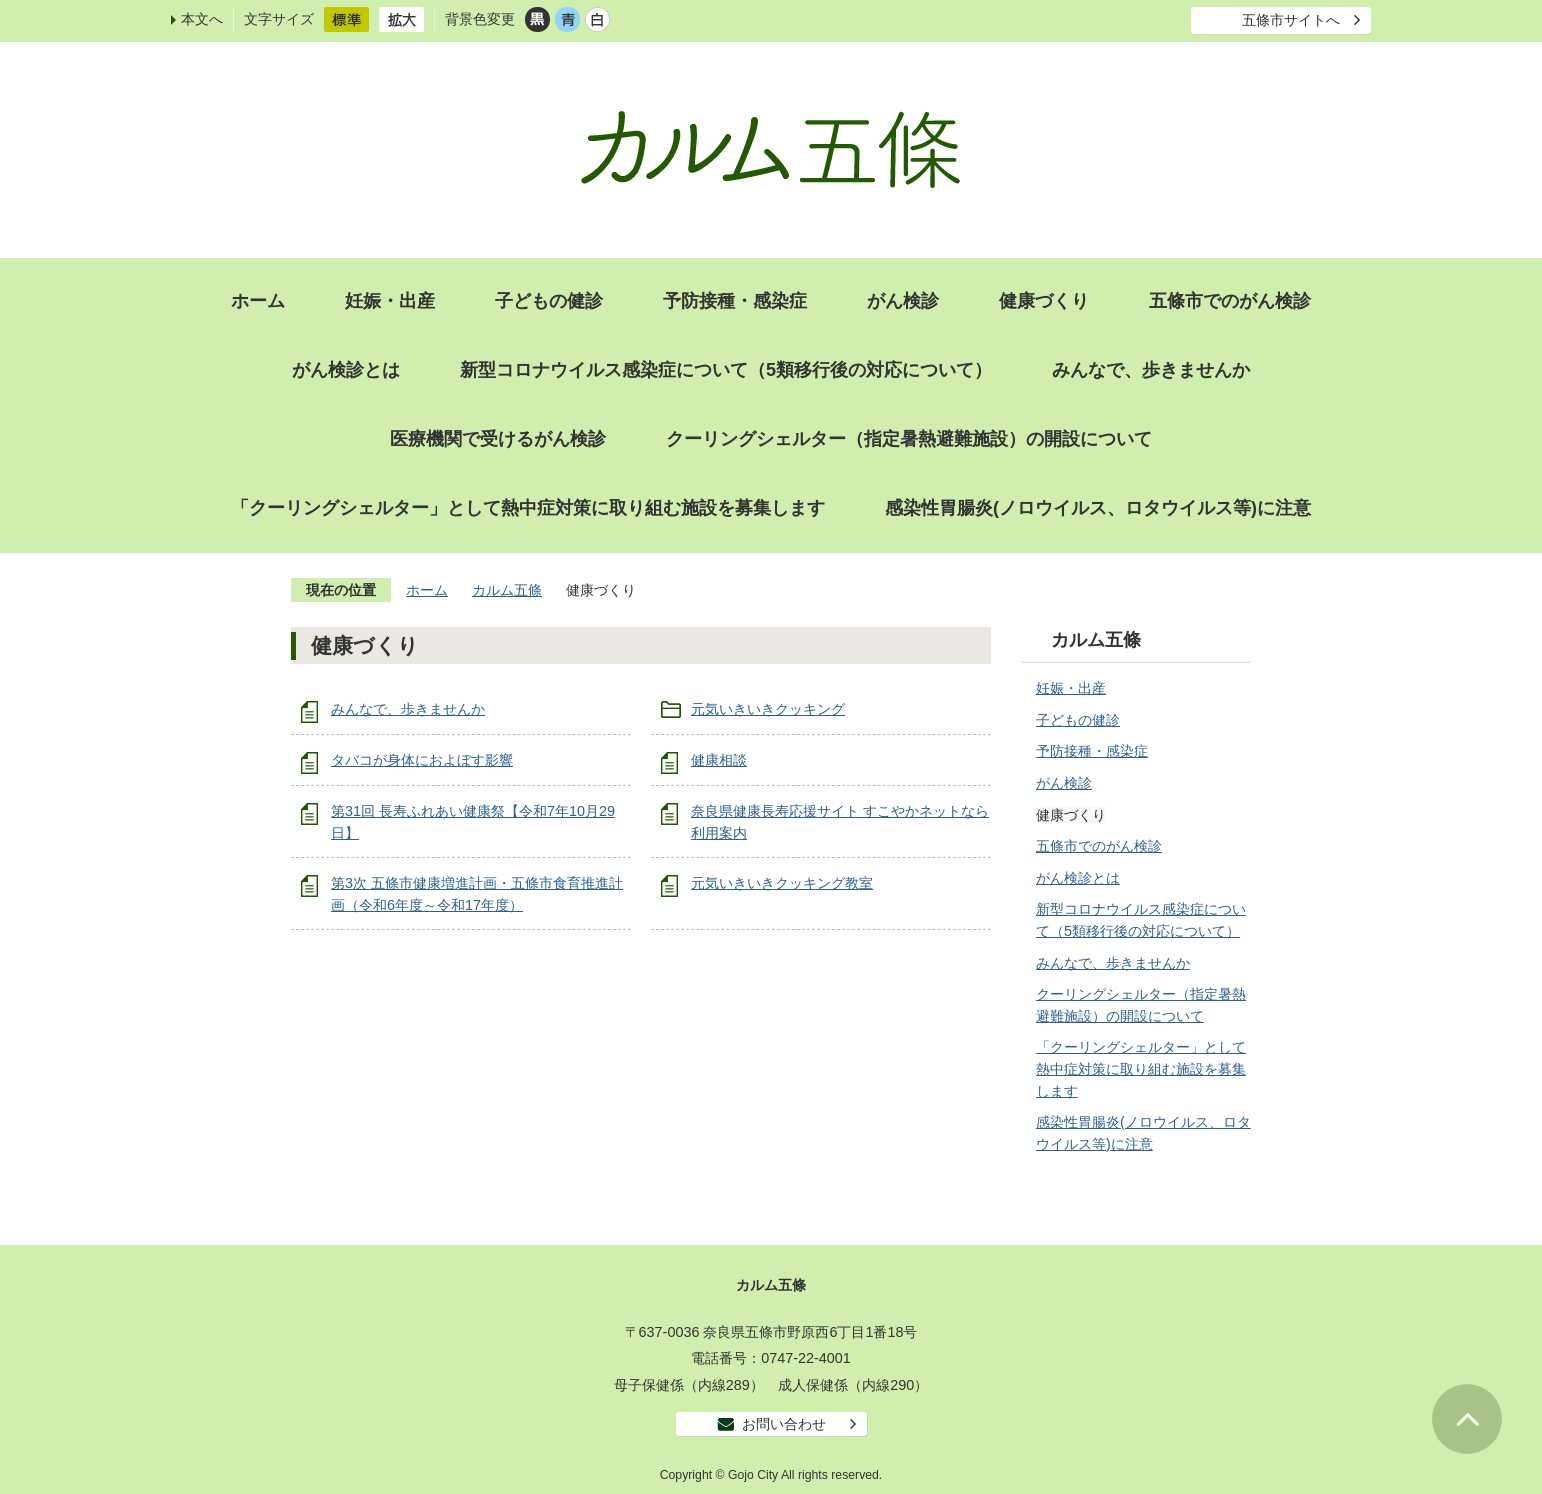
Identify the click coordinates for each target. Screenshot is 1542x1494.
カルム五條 (507, 590)
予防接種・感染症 (735, 301)
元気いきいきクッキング (768, 709)
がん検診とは (346, 370)
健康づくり (1044, 301)
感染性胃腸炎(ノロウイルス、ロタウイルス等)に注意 (1098, 508)
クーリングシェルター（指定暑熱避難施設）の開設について (909, 439)
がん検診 (903, 301)
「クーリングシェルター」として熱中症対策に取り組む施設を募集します (528, 508)
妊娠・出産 (390, 301)
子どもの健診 (549, 301)
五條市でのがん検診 (1230, 301)
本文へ (202, 19)
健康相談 (719, 760)
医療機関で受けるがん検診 (498, 439)
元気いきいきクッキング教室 (782, 883)
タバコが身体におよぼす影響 (422, 760)
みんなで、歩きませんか (1151, 370)
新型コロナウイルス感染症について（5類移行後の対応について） (726, 370)
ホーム (258, 301)
